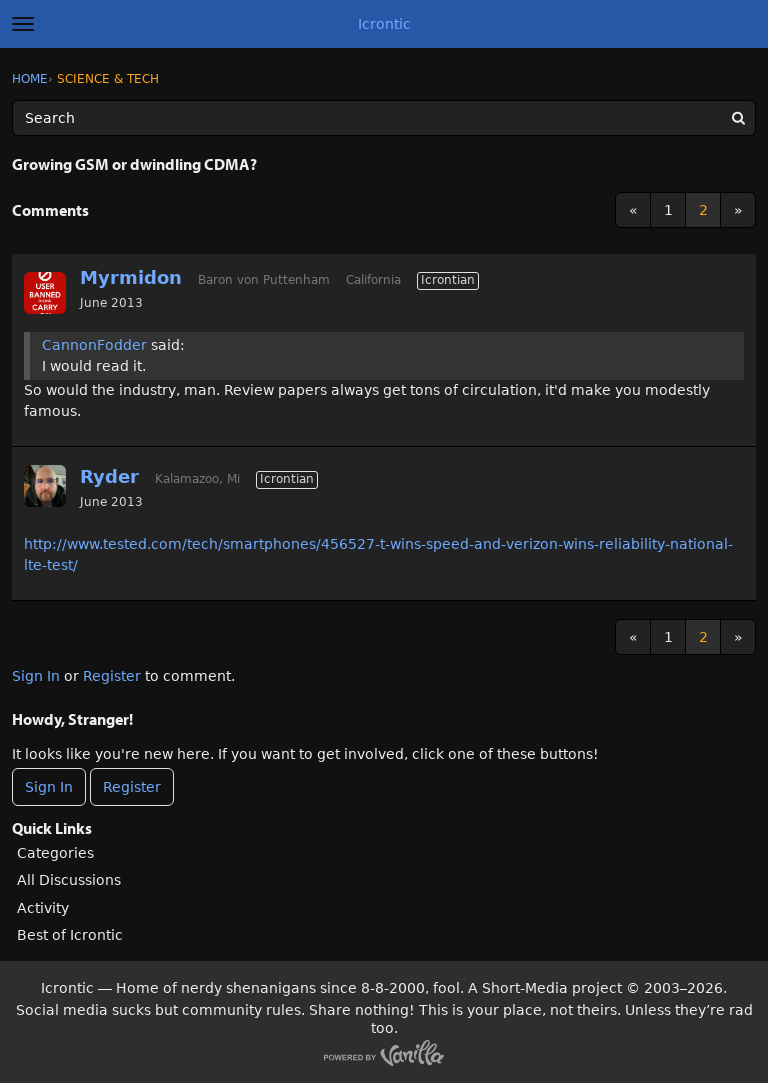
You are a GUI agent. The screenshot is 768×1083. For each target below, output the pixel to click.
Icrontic (384, 24)
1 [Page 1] (668, 210)
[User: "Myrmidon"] (45, 293)
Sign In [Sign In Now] (49, 787)
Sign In (36, 676)
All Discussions (69, 880)
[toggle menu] (23, 24)
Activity (43, 908)
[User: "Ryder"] (45, 486)
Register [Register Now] (132, 787)
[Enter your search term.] (384, 118)
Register (112, 676)
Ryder (109, 476)
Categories (55, 853)
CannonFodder (94, 345)
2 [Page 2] (703, 210)
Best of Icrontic (70, 935)
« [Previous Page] (633, 210)
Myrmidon (131, 277)
